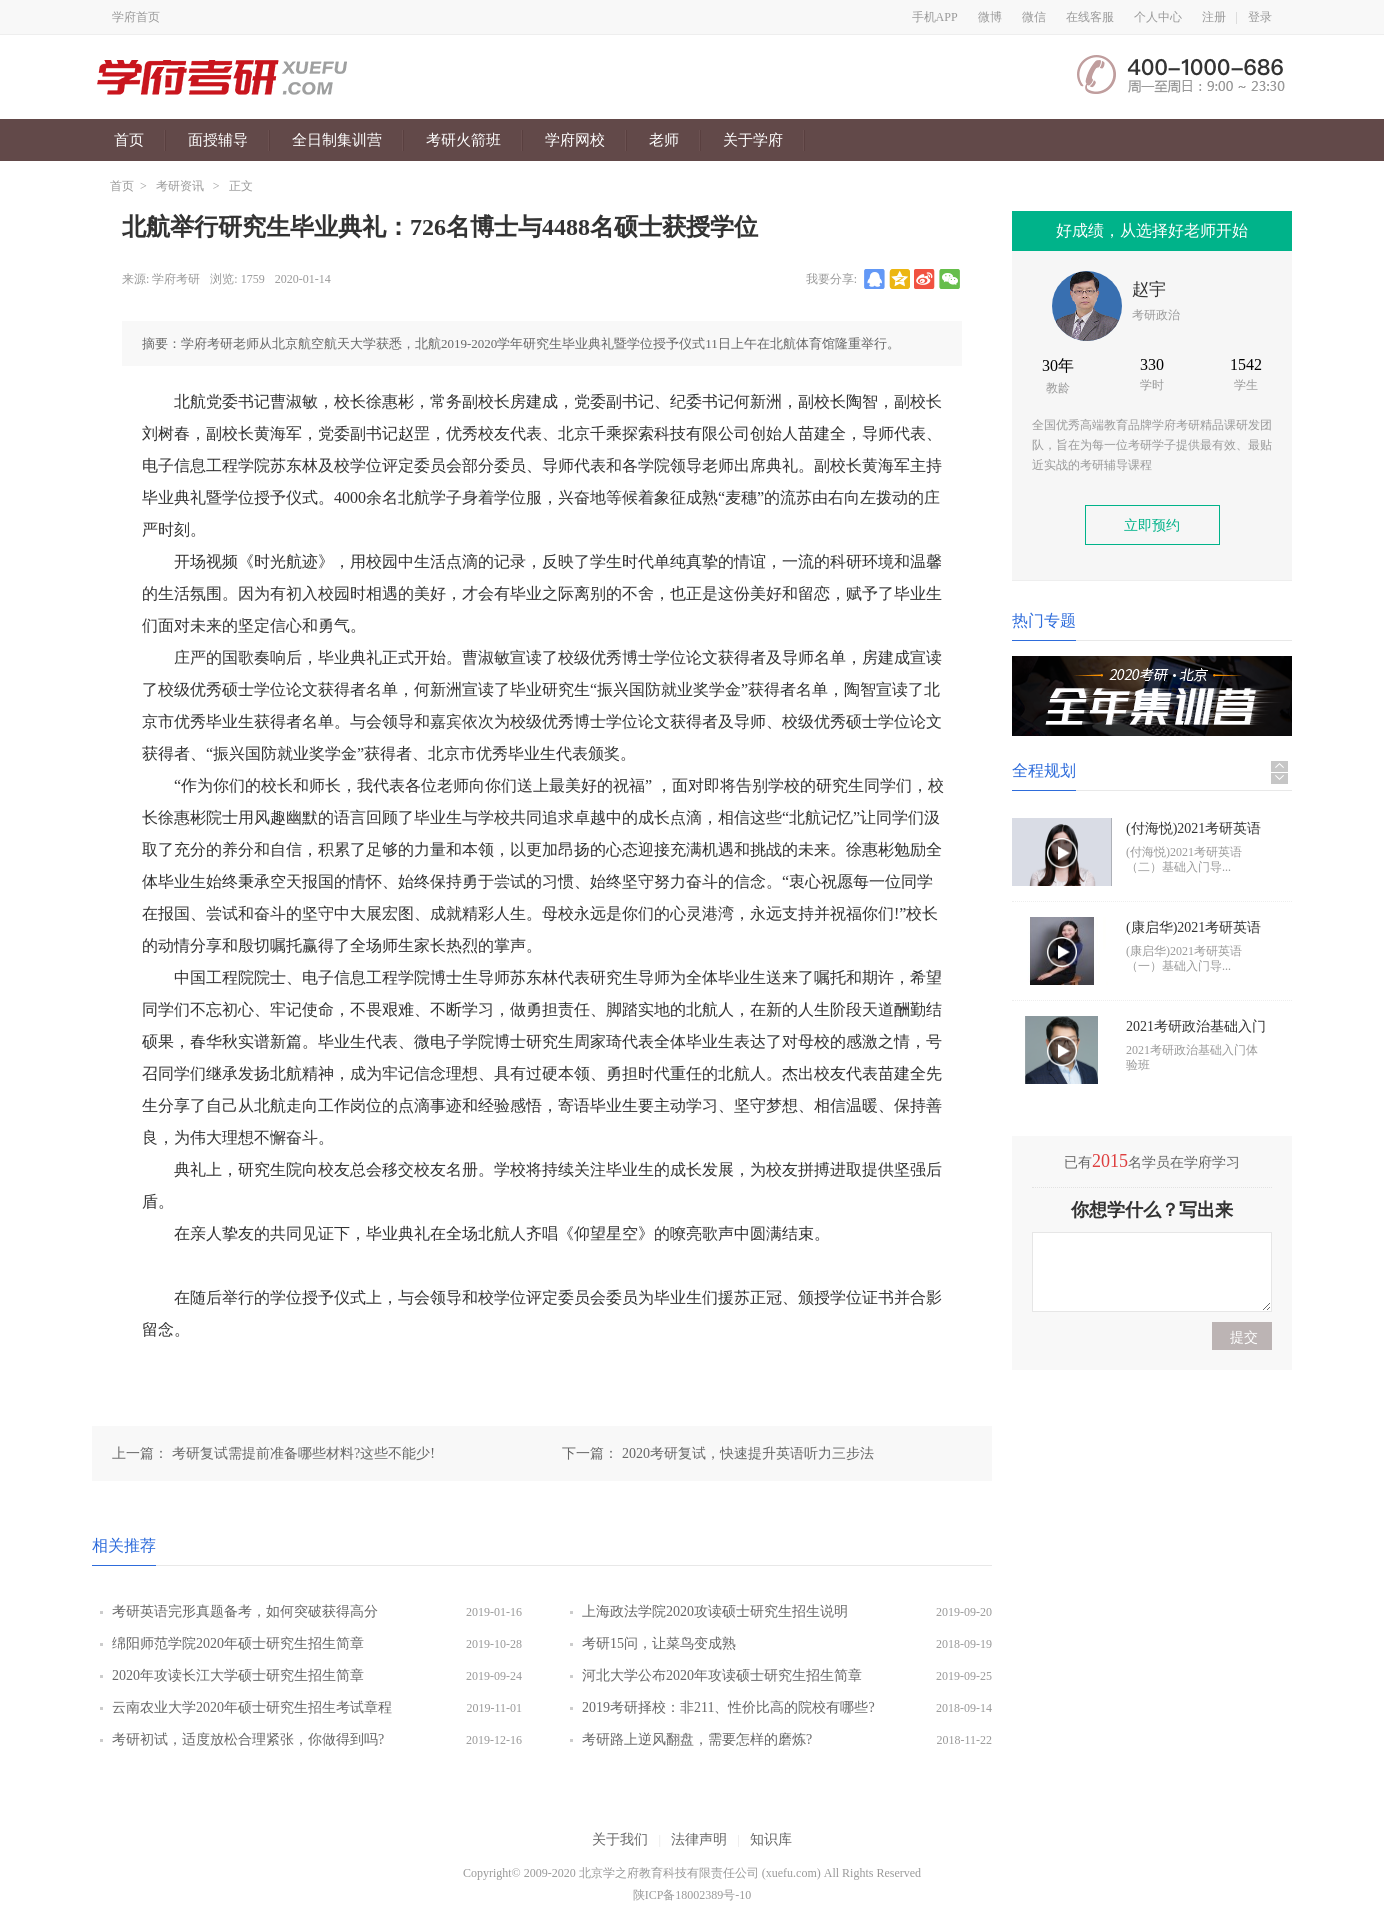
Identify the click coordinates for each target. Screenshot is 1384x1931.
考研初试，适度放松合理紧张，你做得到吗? (248, 1739)
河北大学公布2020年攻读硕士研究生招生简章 (722, 1675)
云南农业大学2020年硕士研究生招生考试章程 (252, 1707)
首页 (129, 140)
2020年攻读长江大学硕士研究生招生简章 (238, 1675)
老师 (664, 140)
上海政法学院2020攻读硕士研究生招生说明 (715, 1611)
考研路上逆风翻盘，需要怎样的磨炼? (697, 1739)
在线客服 (1090, 17)
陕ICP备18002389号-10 (692, 1895)
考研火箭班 (463, 140)
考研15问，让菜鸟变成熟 (659, 1643)
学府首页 (136, 17)
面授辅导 (218, 140)
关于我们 (620, 1839)
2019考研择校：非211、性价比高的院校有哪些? (728, 1707)
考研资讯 (180, 186)
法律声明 (699, 1839)
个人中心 (1158, 17)
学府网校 (575, 140)
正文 (241, 186)
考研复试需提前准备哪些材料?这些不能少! (303, 1453)
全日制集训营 (337, 140)
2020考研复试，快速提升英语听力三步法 (748, 1453)
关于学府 (753, 140)
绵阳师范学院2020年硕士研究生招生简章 (238, 1643)
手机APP (935, 17)
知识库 (771, 1839)
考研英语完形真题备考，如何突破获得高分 (245, 1611)
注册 (1214, 17)
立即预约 (1152, 525)
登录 (1260, 17)
